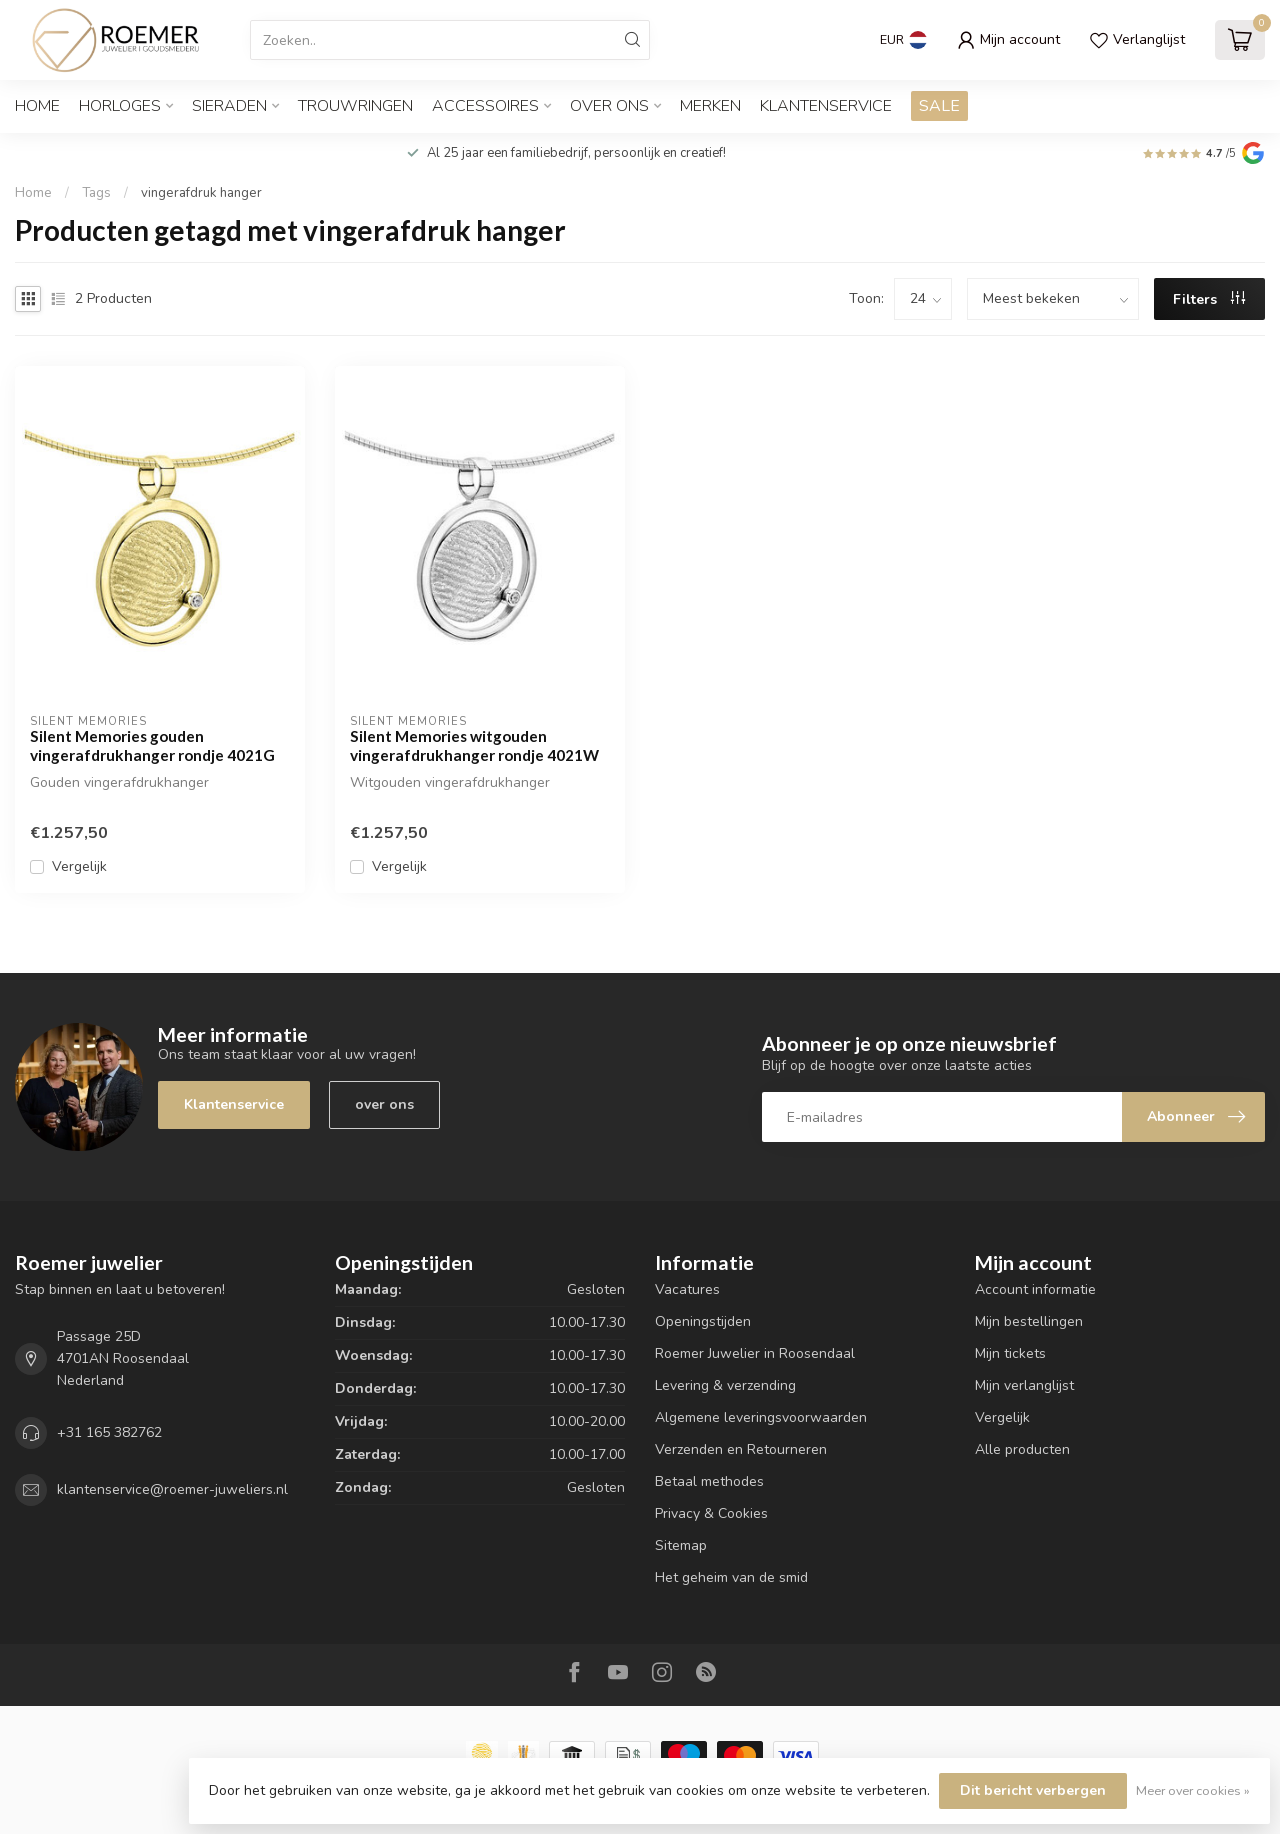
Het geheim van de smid (731, 1577)
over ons (384, 1104)
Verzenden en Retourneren (741, 1449)
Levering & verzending (725, 1385)
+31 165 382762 (109, 1432)
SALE (939, 106)
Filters (1209, 299)
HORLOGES (120, 106)
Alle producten (1022, 1449)
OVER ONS (609, 106)
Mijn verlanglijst (1024, 1385)
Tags (96, 193)
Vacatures (687, 1289)
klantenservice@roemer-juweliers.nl (172, 1489)
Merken (710, 106)
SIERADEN (229, 106)
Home (37, 106)
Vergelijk (79, 866)
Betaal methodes (709, 1481)
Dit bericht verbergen (1033, 1790)
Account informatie (1035, 1289)
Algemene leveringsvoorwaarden (761, 1417)
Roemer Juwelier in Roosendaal (755, 1353)
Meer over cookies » (1193, 1790)
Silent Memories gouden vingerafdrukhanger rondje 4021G (152, 745)
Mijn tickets (1010, 1353)
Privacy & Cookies (711, 1513)
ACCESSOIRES (485, 106)
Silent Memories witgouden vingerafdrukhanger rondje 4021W (474, 745)
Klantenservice (826, 106)
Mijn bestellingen (1029, 1321)
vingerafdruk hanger (201, 193)
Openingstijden (703, 1321)
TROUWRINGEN (355, 106)
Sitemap (681, 1545)
